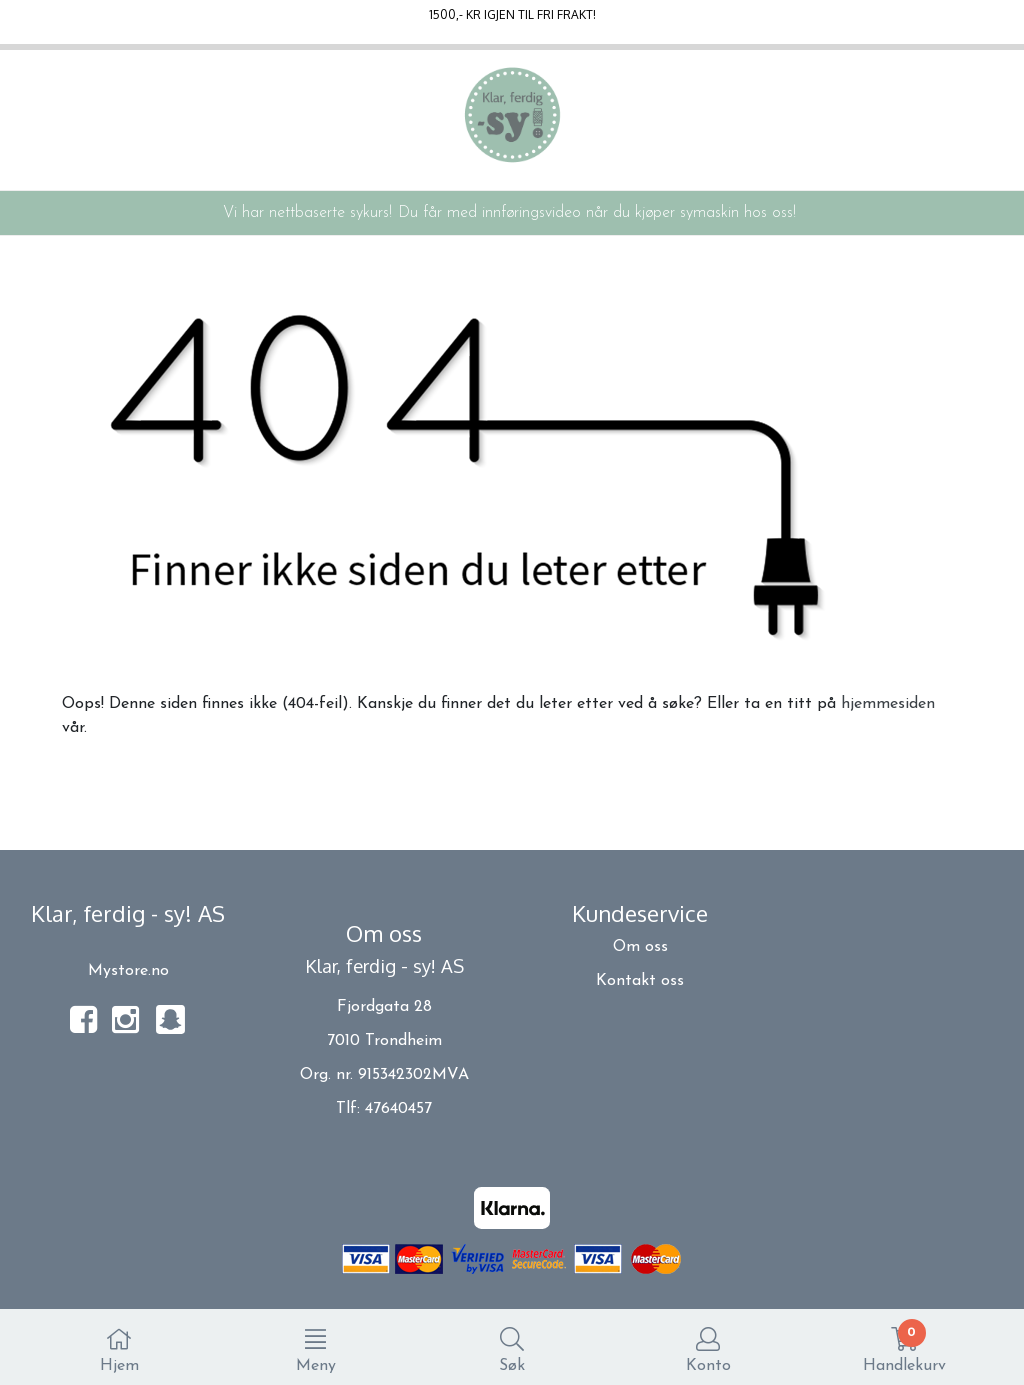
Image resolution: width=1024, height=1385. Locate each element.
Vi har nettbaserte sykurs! (307, 213)
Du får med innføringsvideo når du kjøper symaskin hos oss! (597, 213)
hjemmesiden (888, 704)
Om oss (640, 947)
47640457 (398, 1109)
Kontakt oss (640, 981)
